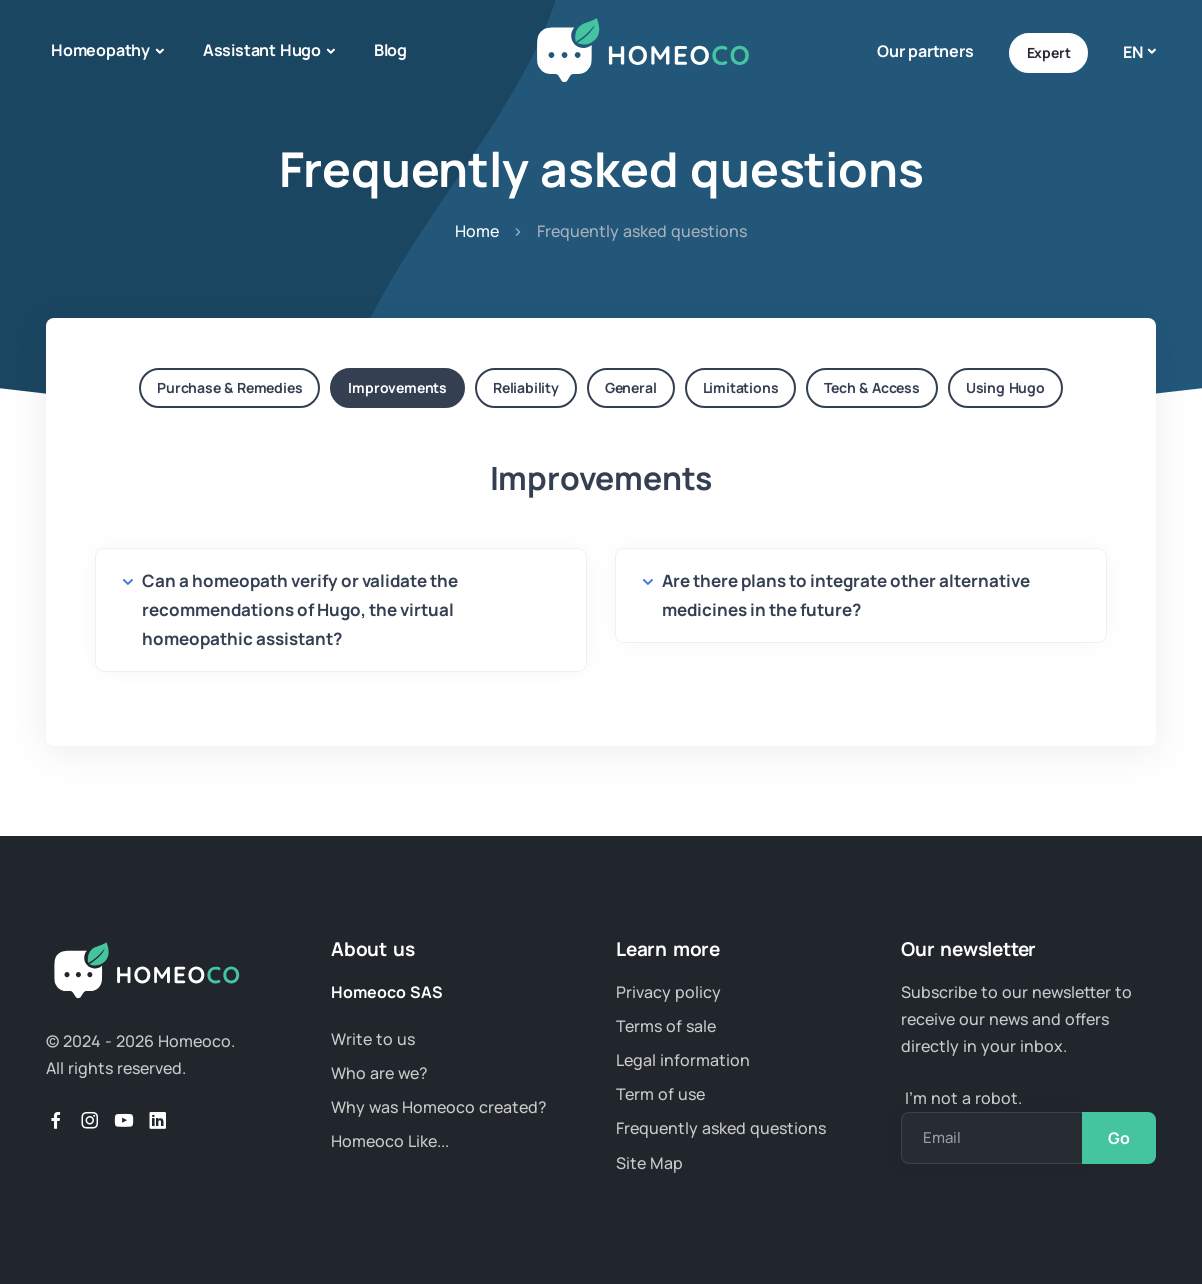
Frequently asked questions (721, 1128)
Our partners (925, 51)
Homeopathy (100, 50)
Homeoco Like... (390, 1141)
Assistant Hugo (262, 50)
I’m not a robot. (961, 1098)
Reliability (526, 387)
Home (477, 231)
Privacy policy (668, 992)
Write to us (373, 1039)
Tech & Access (871, 387)
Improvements (397, 387)
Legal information (683, 1060)
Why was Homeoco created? (439, 1107)
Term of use (660, 1094)
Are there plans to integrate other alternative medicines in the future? (846, 595)
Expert (1049, 52)
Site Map (649, 1163)
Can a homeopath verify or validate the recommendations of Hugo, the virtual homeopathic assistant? (300, 609)
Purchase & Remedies (229, 387)
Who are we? (379, 1073)
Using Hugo (1005, 387)
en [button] (1133, 52)
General (631, 387)
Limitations (741, 387)
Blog (390, 50)
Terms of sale (666, 1026)
